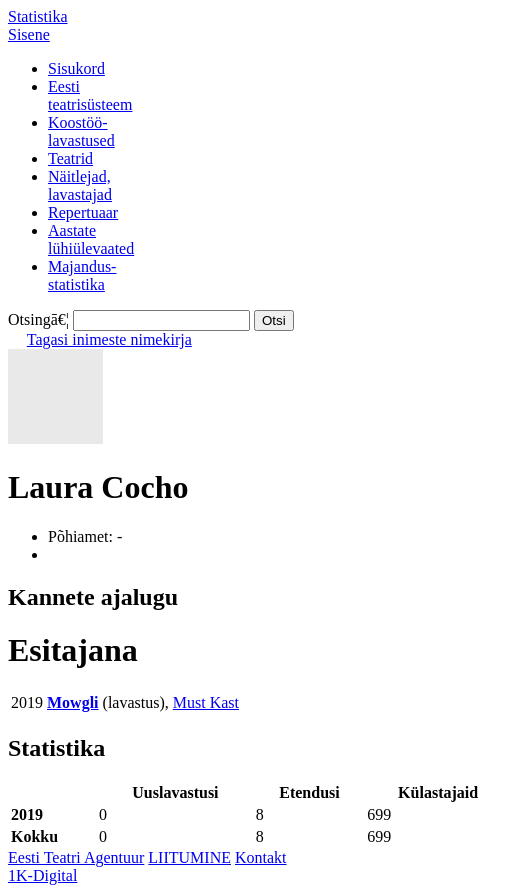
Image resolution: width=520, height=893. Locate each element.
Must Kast (206, 702)
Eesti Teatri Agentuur (76, 857)
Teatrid (70, 158)
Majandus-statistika (82, 275)
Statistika (38, 16)
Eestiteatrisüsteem (90, 95)
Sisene (29, 34)
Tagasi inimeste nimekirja (109, 339)
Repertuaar (83, 212)
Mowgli (73, 702)
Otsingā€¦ (38, 319)
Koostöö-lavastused (81, 131)
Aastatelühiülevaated (91, 239)
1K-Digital (42, 875)
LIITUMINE (189, 857)
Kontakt (261, 857)
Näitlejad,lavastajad (80, 185)
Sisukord (76, 68)
